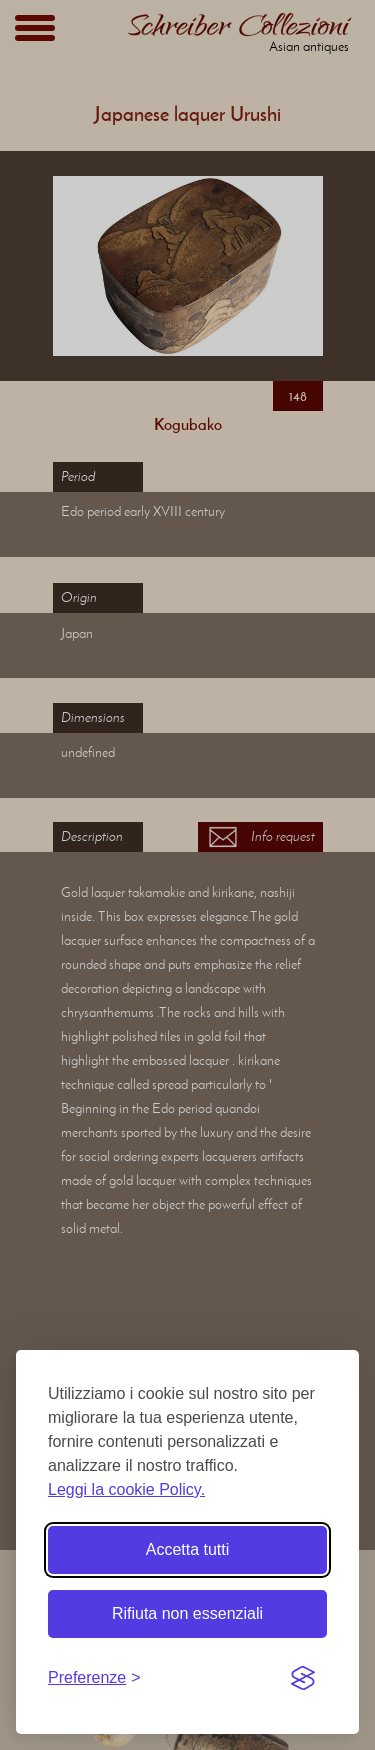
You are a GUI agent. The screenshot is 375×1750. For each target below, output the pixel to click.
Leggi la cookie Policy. (126, 1489)
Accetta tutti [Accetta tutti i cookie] (188, 1549)
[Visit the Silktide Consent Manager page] (303, 1678)
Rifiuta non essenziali (187, 1613)
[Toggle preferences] (94, 1678)
